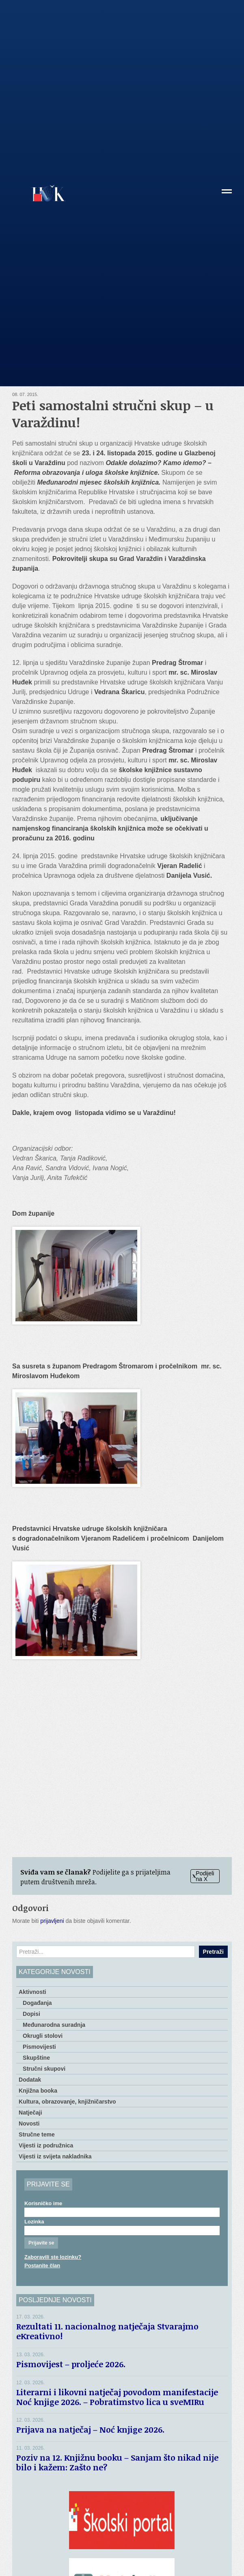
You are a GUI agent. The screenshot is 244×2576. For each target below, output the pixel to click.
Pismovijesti (39, 2046)
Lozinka (34, 2221)
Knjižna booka (38, 2090)
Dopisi (31, 2014)
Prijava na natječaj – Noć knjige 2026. (90, 2429)
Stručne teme (37, 2134)
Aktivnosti (32, 1992)
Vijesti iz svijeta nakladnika (55, 2156)
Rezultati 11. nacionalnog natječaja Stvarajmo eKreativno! (107, 2331)
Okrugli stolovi (43, 2036)
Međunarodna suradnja (54, 2025)
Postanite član (42, 2265)
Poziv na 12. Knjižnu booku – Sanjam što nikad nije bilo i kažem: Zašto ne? (117, 2462)
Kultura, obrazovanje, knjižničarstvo (67, 2101)
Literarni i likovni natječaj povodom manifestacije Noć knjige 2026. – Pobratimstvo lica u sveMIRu (117, 2396)
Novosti (29, 2123)
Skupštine (36, 2057)
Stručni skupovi (44, 2068)
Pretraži (213, 1951)
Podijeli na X (203, 1876)
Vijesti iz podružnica (46, 2145)
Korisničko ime (43, 2203)
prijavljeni (52, 1921)
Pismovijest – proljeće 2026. (70, 2364)
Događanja (37, 2003)
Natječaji (30, 2112)
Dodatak (30, 2079)
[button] (227, 194)
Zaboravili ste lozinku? (52, 2257)
